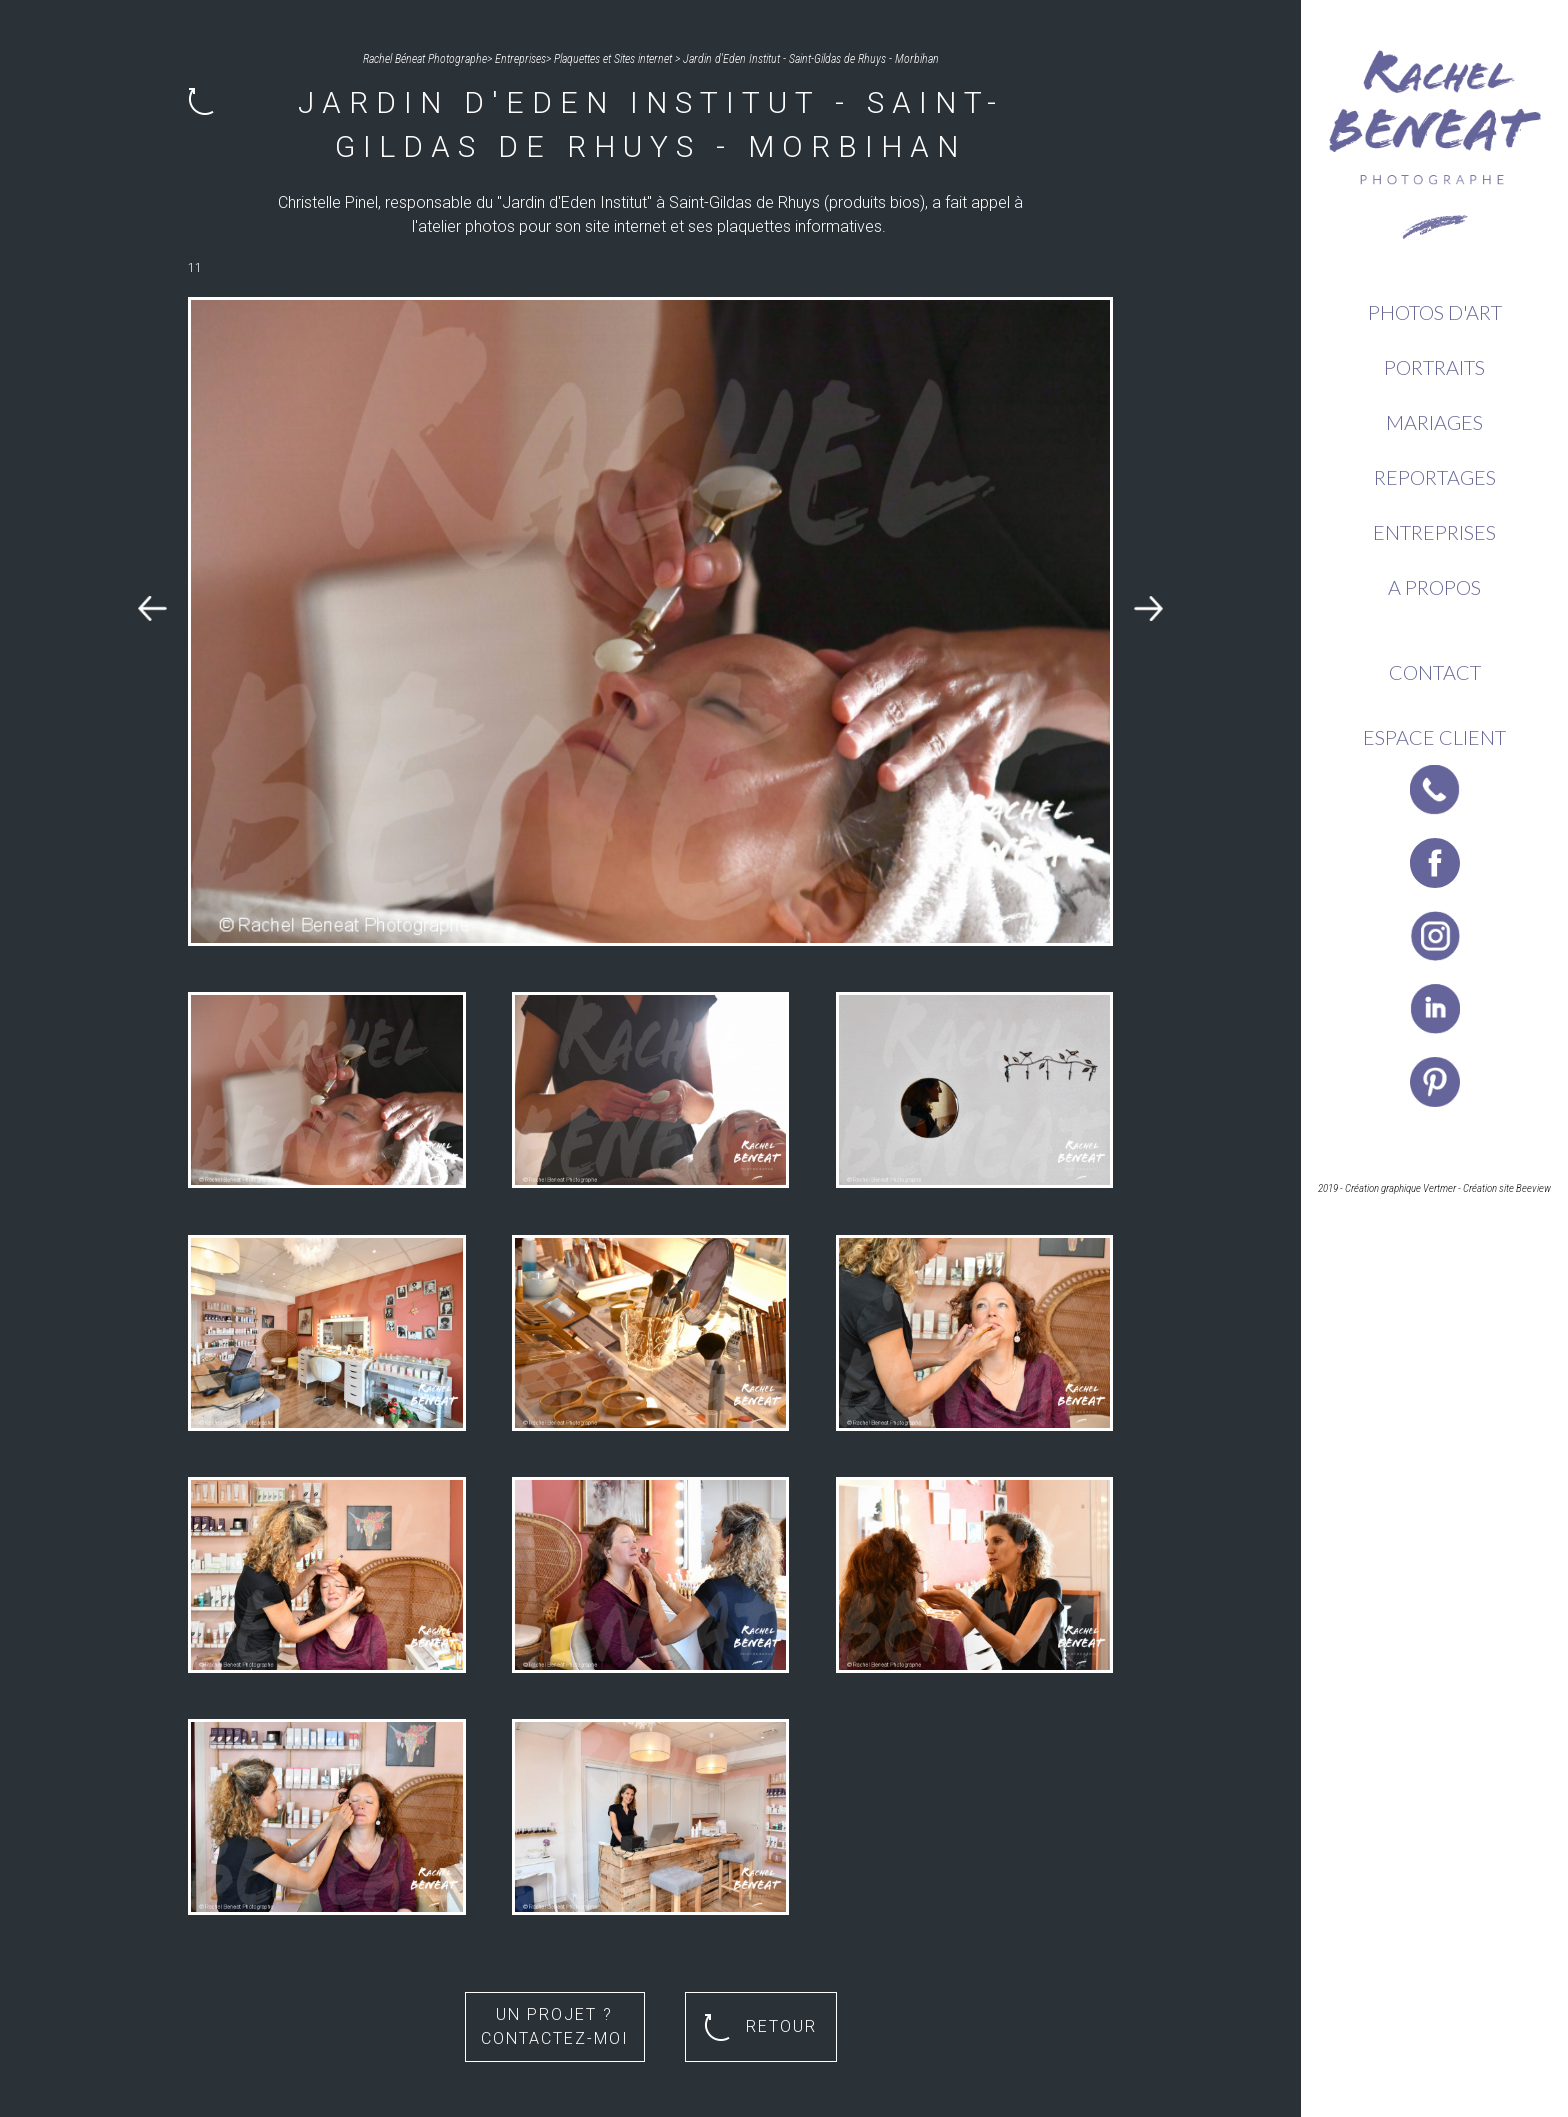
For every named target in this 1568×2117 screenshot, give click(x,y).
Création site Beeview (1507, 1188)
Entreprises (1434, 532)
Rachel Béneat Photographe (425, 59)
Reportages (1435, 477)
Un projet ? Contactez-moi (555, 2026)
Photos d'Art (1435, 312)
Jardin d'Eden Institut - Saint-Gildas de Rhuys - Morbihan (811, 59)
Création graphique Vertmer (1400, 1188)
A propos (1434, 587)
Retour (760, 2027)
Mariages (1434, 422)
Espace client (1434, 737)
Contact (1435, 672)
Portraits (1434, 367)
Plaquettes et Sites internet (613, 59)
